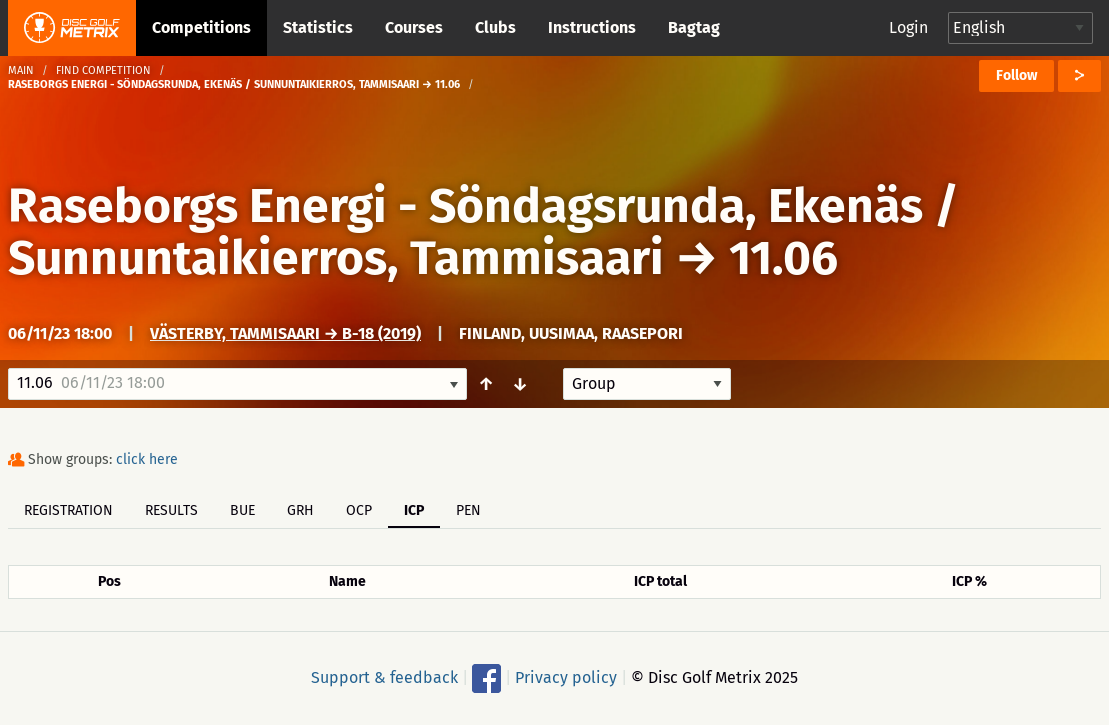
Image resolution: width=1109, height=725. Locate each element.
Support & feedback (384, 677)
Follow (1016, 75)
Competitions (201, 27)
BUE (242, 510)
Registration (68, 510)
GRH (300, 510)
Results (171, 510)
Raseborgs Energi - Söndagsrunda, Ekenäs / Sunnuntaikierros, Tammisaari (483, 232)
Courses (414, 27)
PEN (468, 510)
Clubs (495, 27)
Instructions (592, 27)
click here (147, 459)
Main (21, 70)
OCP (359, 510)
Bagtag (694, 27)
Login (908, 27)
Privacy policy (566, 677)
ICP (414, 510)
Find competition (103, 70)
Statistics (318, 27)
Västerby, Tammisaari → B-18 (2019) (285, 333)
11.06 (783, 258)
